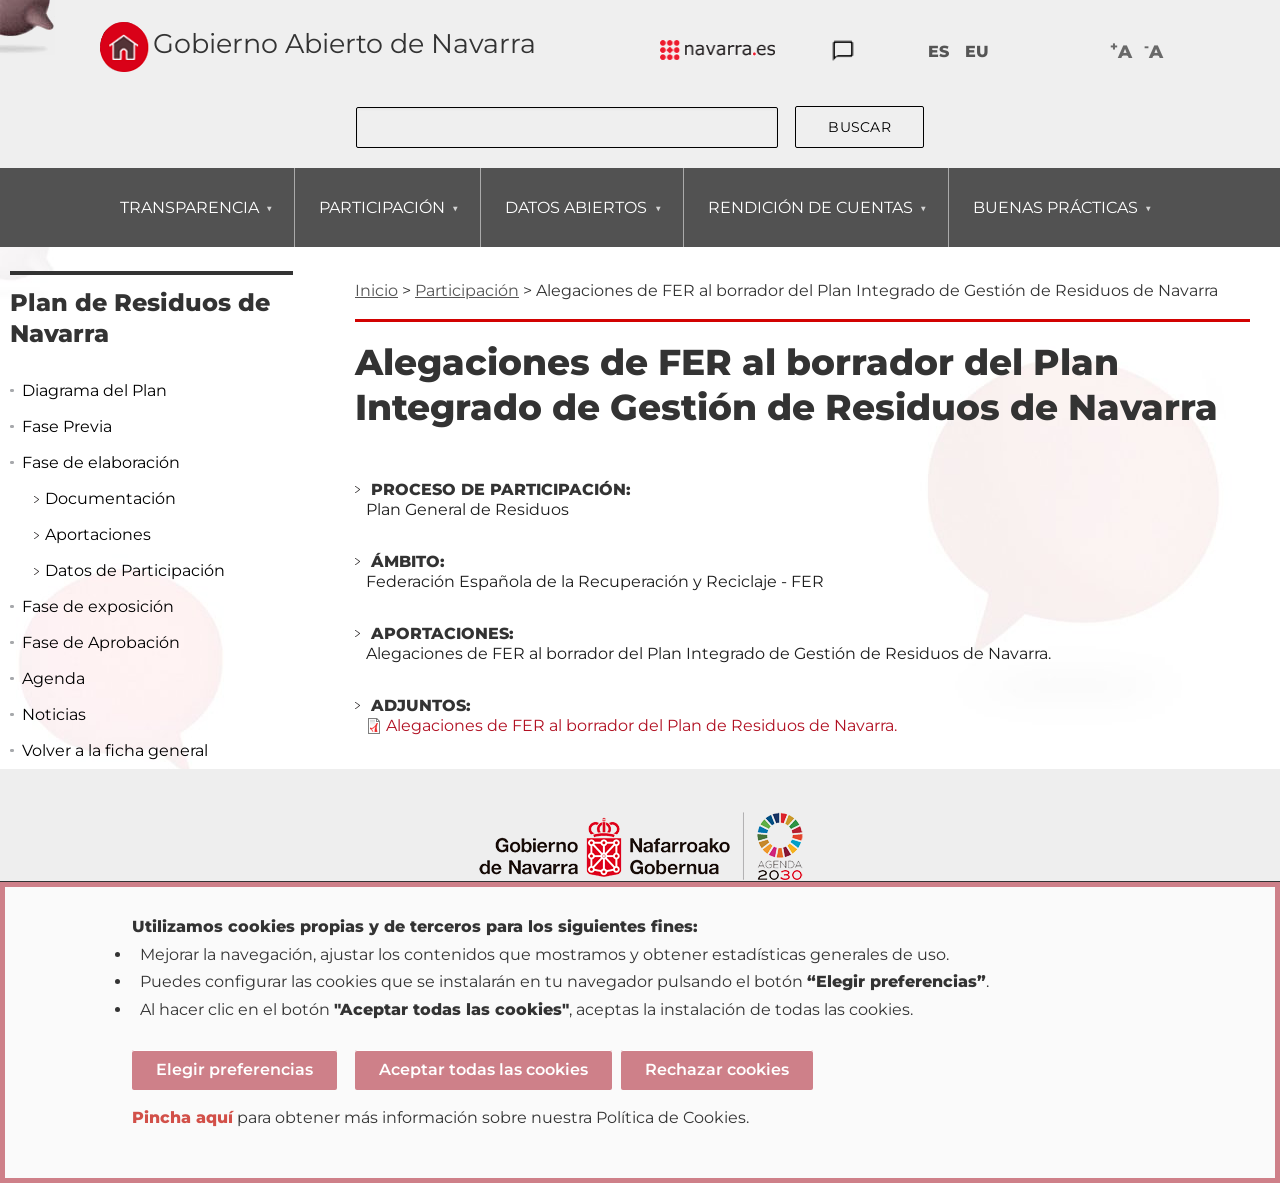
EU (977, 51)
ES (938, 51)
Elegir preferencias (234, 1069)
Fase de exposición (98, 606)
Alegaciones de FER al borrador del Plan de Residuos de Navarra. (641, 725)
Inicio (376, 290)
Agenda (53, 678)
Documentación (110, 498)
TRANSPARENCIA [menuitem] (189, 222)
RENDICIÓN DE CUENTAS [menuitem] (810, 222)
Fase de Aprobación (101, 642)
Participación (467, 290)
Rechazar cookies (717, 1069)
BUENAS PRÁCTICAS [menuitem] (1055, 222)
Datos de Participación (135, 570)
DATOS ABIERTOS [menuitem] (575, 222)
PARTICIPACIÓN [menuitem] (381, 222)
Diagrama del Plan (94, 390)
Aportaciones (98, 534)
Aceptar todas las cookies (483, 1069)
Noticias (54, 714)
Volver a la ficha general (115, 750)
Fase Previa (67, 426)
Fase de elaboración (101, 462)
